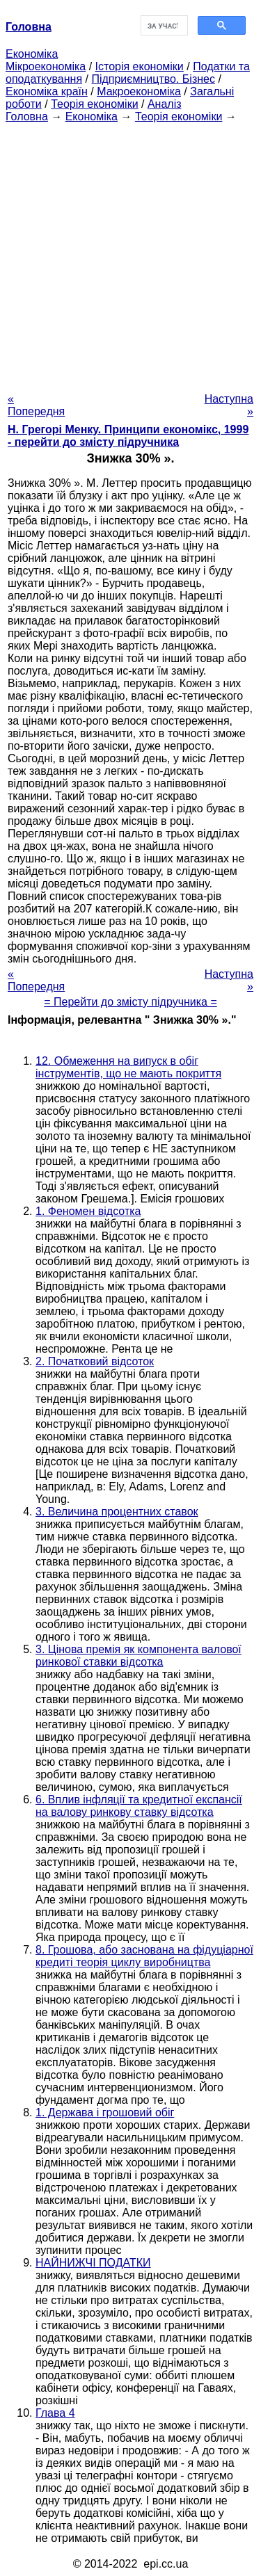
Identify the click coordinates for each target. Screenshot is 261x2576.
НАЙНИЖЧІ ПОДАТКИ (93, 2263)
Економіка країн (47, 91)
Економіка (32, 54)
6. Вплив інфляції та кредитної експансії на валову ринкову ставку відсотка (138, 1806)
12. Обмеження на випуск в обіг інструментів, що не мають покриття (128, 1067)
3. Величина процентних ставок (116, 1512)
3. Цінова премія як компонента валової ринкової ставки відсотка (138, 1655)
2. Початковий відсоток (94, 1361)
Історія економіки (139, 66)
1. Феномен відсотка (88, 1211)
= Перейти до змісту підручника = (130, 1002)
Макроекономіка (139, 91)
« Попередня (36, 405)
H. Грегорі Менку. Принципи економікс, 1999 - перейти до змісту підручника (128, 436)
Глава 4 (55, 2413)
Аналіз (165, 104)
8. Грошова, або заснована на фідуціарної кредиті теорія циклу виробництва (144, 1956)
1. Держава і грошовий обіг (104, 2112)
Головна (27, 116)
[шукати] (163, 25)
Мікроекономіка (46, 66)
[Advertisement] (130, 253)
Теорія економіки (94, 104)
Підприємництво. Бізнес (153, 79)
